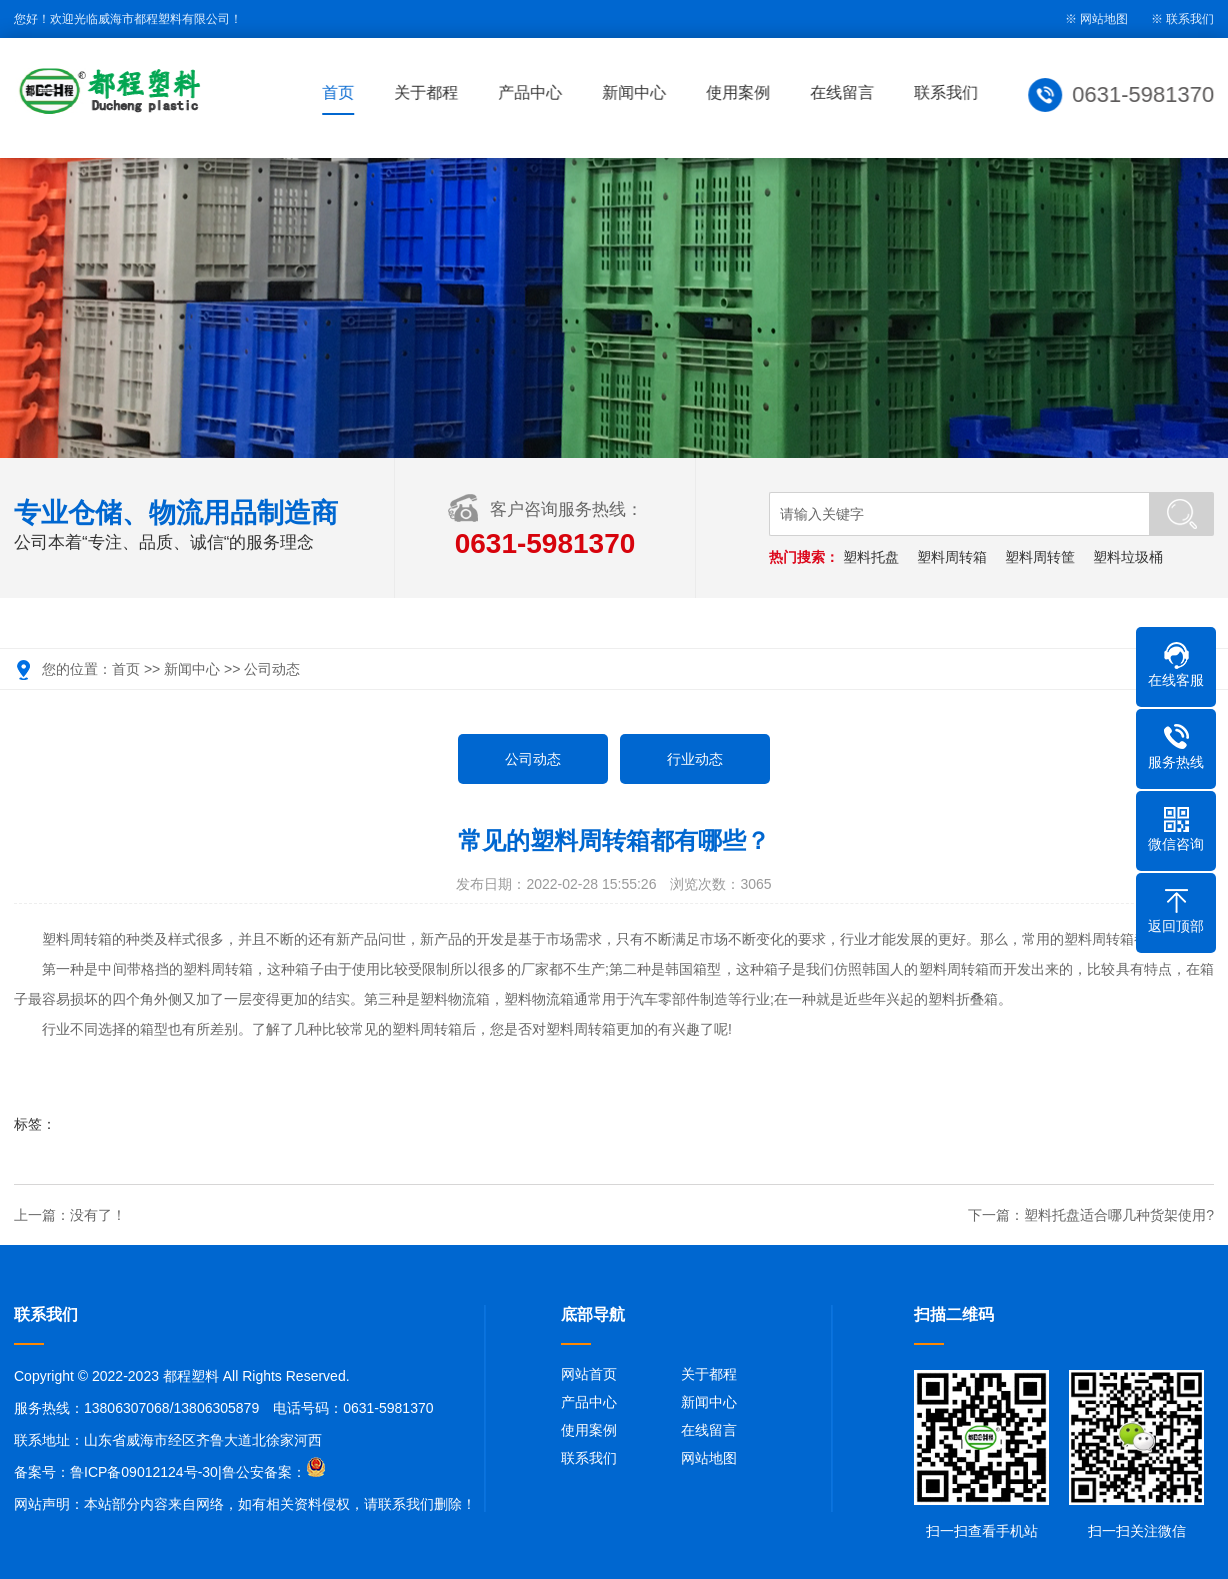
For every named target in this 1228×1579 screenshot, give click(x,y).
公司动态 (272, 669)
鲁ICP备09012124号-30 (144, 1472)
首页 (340, 92)
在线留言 (844, 92)
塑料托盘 (871, 557)
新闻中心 (636, 92)
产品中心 (532, 92)
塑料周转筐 (1040, 557)
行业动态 (695, 759)
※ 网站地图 (1096, 19)
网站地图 (709, 1458)
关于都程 (428, 92)
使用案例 (740, 92)
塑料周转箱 (952, 557)
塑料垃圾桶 (1128, 557)
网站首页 (589, 1374)
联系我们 (1190, 19)
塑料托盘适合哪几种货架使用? (1119, 1215)
